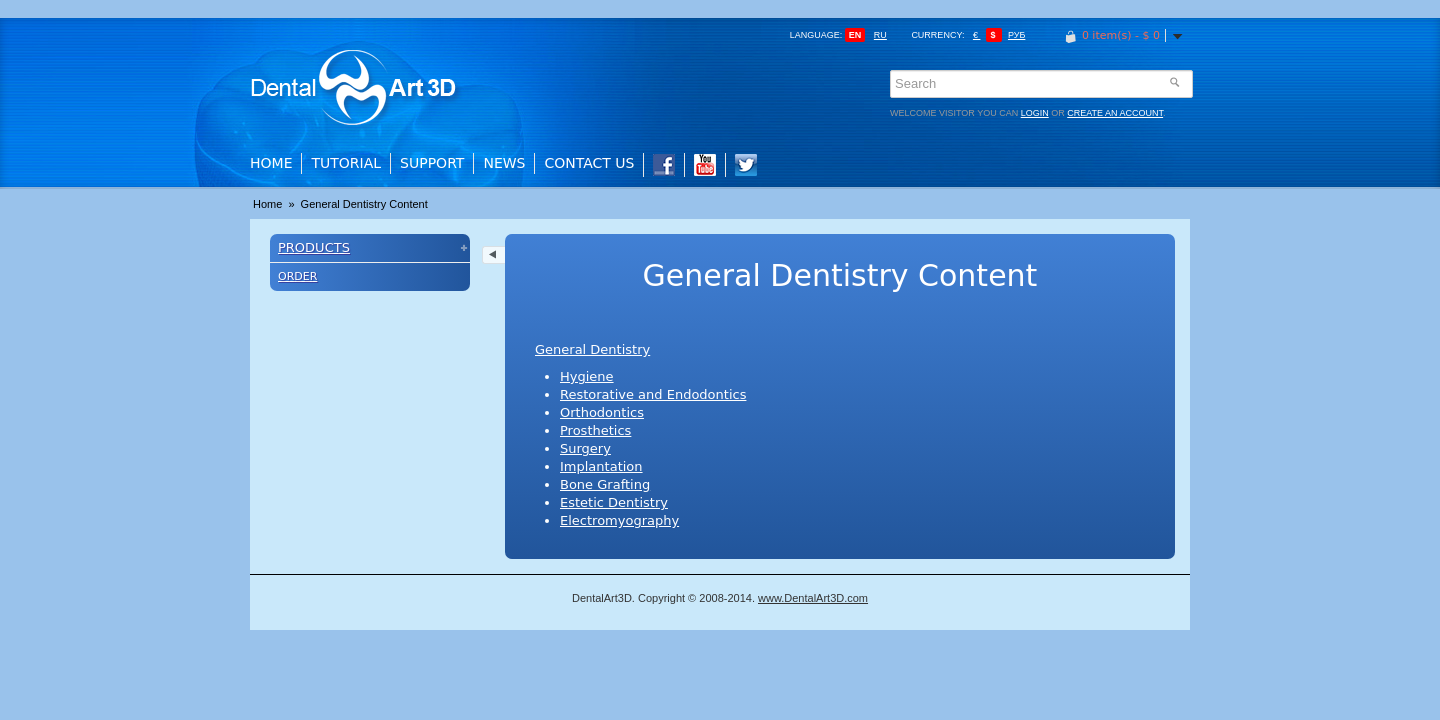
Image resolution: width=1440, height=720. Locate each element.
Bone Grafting (605, 484)
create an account (1115, 113)
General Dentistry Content (364, 204)
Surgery (585, 448)
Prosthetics (595, 430)
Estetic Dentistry (614, 502)
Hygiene (587, 376)
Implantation (601, 466)
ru (880, 35)
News (504, 163)
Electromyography (619, 520)
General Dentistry (592, 349)
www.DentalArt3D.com (813, 598)
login (1035, 113)
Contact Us (589, 163)
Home (271, 163)
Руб (1016, 35)
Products (314, 247)
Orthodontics (602, 412)
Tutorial (346, 163)
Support (432, 163)
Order (297, 276)
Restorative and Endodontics (653, 394)
